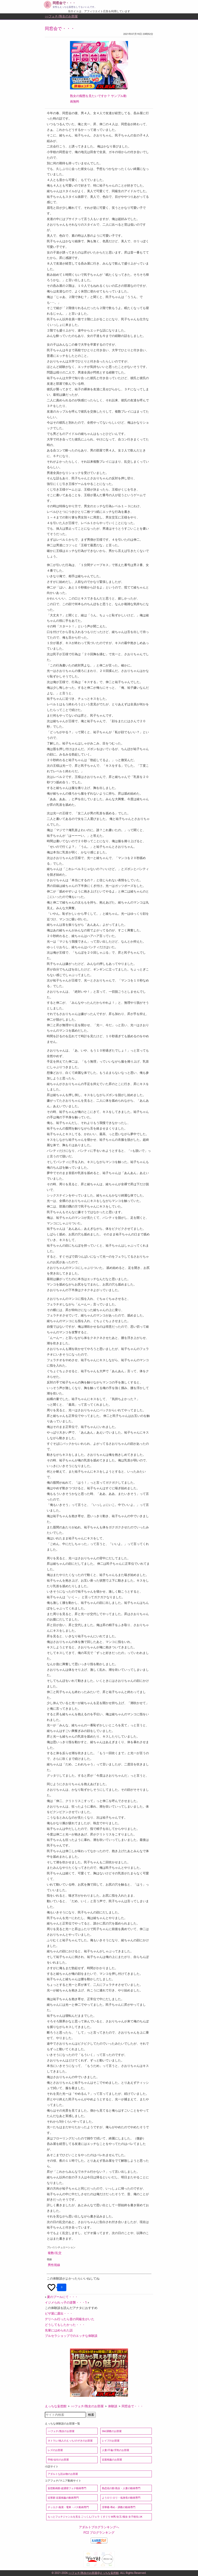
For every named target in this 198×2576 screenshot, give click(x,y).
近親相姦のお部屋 (112, 2459)
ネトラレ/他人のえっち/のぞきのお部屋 (70, 2440)
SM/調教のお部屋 (112, 2431)
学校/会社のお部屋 (58, 2459)
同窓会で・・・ (132, 2406)
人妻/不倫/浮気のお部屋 (115, 2450)
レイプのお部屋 (110, 2440)
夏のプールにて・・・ (62, 2297)
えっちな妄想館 (56, 2406)
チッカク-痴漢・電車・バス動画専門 (68, 2507)
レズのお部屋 (55, 2450)
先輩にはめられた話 (59, 2330)
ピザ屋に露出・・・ (59, 2313)
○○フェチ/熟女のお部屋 (61, 16)
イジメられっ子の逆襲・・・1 (66, 2302)
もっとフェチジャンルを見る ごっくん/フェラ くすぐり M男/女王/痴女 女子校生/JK (95, 2516)
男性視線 (54, 2265)
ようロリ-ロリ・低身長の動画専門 (121, 2497)
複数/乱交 (54, 2253)
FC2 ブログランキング (99, 2532)
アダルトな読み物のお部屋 (63, 2473)
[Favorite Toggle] (51, 2287)
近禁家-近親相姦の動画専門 (63, 2497)
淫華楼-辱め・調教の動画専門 (118, 2507)
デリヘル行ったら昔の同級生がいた (69, 2319)
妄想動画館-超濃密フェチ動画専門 (67, 2488)
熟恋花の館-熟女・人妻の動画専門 (121, 2488)
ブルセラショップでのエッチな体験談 (71, 2336)
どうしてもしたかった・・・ (65, 2325)
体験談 (112, 2406)
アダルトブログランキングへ (99, 2527)
